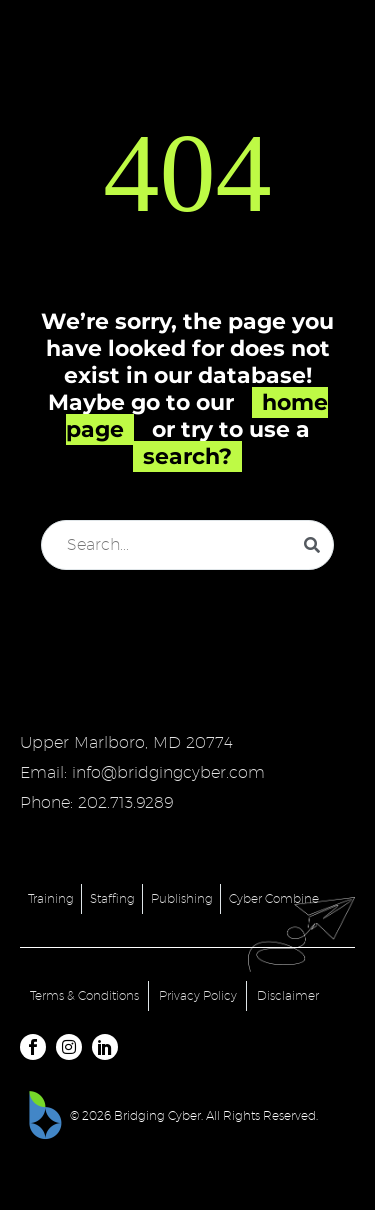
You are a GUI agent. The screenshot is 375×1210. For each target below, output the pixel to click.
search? (187, 456)
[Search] (187, 545)
